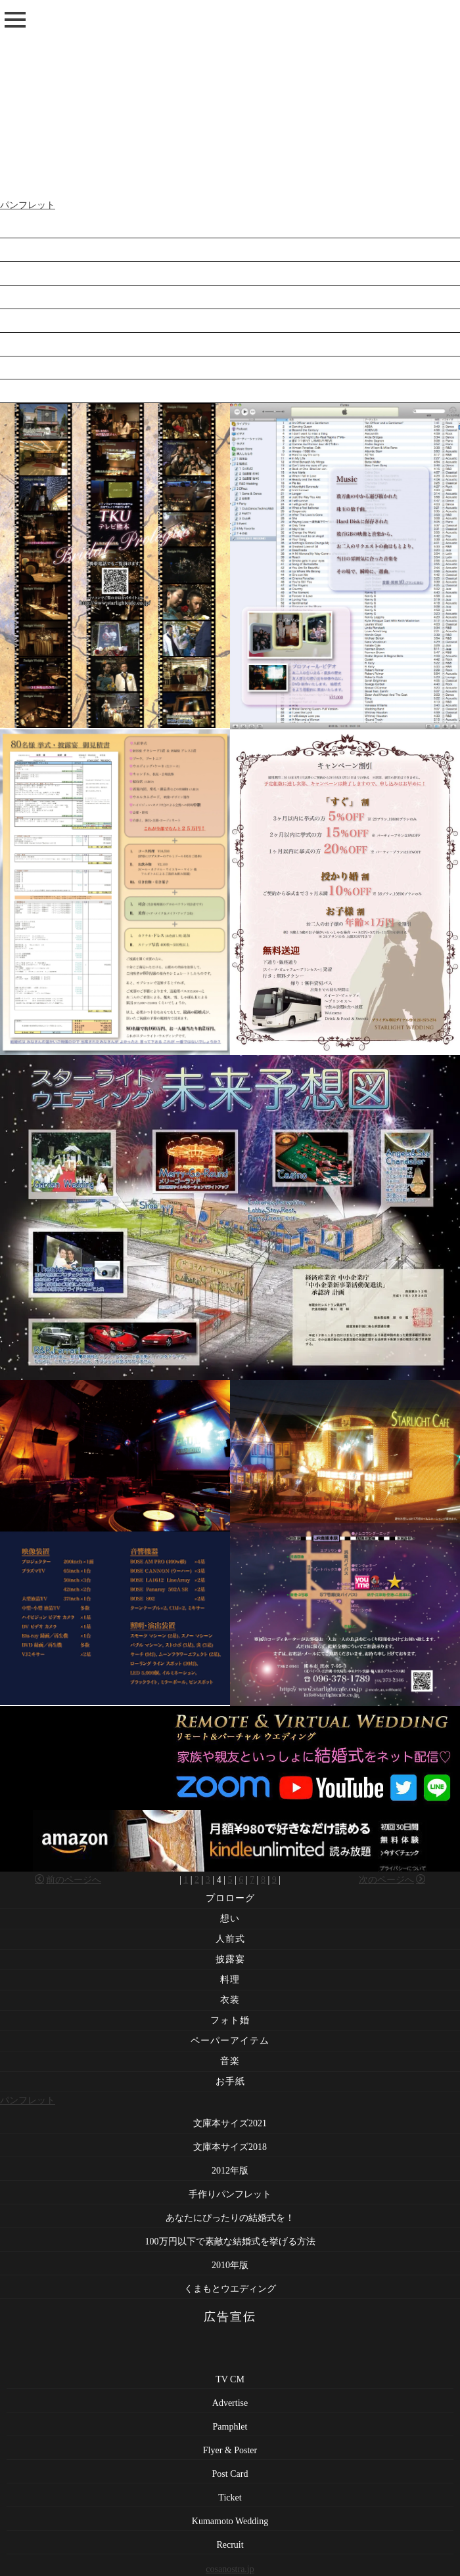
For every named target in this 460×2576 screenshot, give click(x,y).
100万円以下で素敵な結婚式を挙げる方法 (230, 346)
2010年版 (230, 370)
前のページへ (68, 1880)
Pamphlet (230, 2427)
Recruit (229, 2545)
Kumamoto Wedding (230, 2521)
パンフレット (27, 205)
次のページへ (392, 1880)
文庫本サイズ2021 (230, 228)
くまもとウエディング (230, 393)
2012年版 (230, 275)
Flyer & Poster (230, 2450)
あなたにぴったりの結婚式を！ (230, 323)
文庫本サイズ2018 (230, 252)
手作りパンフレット (230, 299)
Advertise (230, 2403)
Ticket (229, 2497)
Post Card (230, 2474)
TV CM (230, 2379)
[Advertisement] (230, 98)
